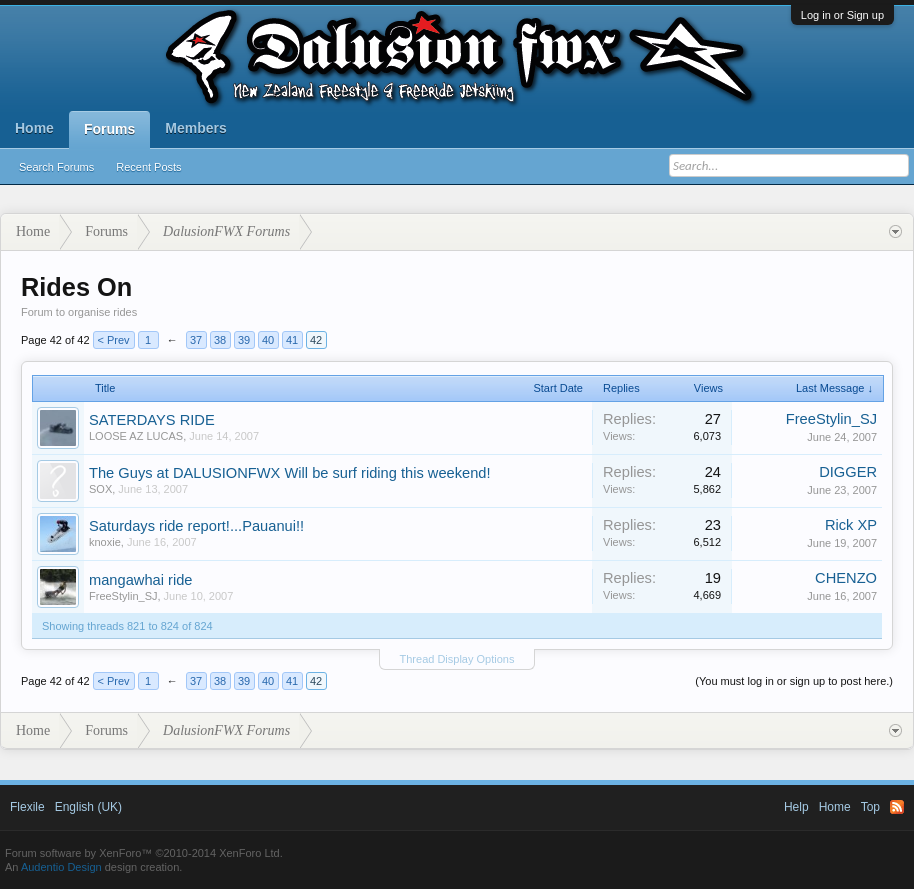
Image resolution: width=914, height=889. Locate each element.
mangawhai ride (140, 580)
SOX (100, 489)
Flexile (27, 807)
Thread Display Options (457, 659)
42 (316, 340)
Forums (109, 129)
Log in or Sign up (842, 15)
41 (292, 340)
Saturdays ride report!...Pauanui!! (196, 526)
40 (268, 340)
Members (195, 128)
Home (34, 128)
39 (244, 340)
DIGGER (848, 472)
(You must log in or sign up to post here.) (794, 681)
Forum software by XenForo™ (144, 853)
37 (196, 340)
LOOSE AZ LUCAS (136, 436)
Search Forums (56, 167)
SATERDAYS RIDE (152, 420)
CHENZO (846, 578)
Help (796, 807)
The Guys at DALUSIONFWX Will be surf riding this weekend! (290, 473)
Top (870, 807)
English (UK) (88, 807)
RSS (897, 807)
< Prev (114, 340)
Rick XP (851, 525)
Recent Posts (148, 167)
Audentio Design (61, 867)
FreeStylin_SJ (831, 419)
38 (220, 340)
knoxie (105, 542)
